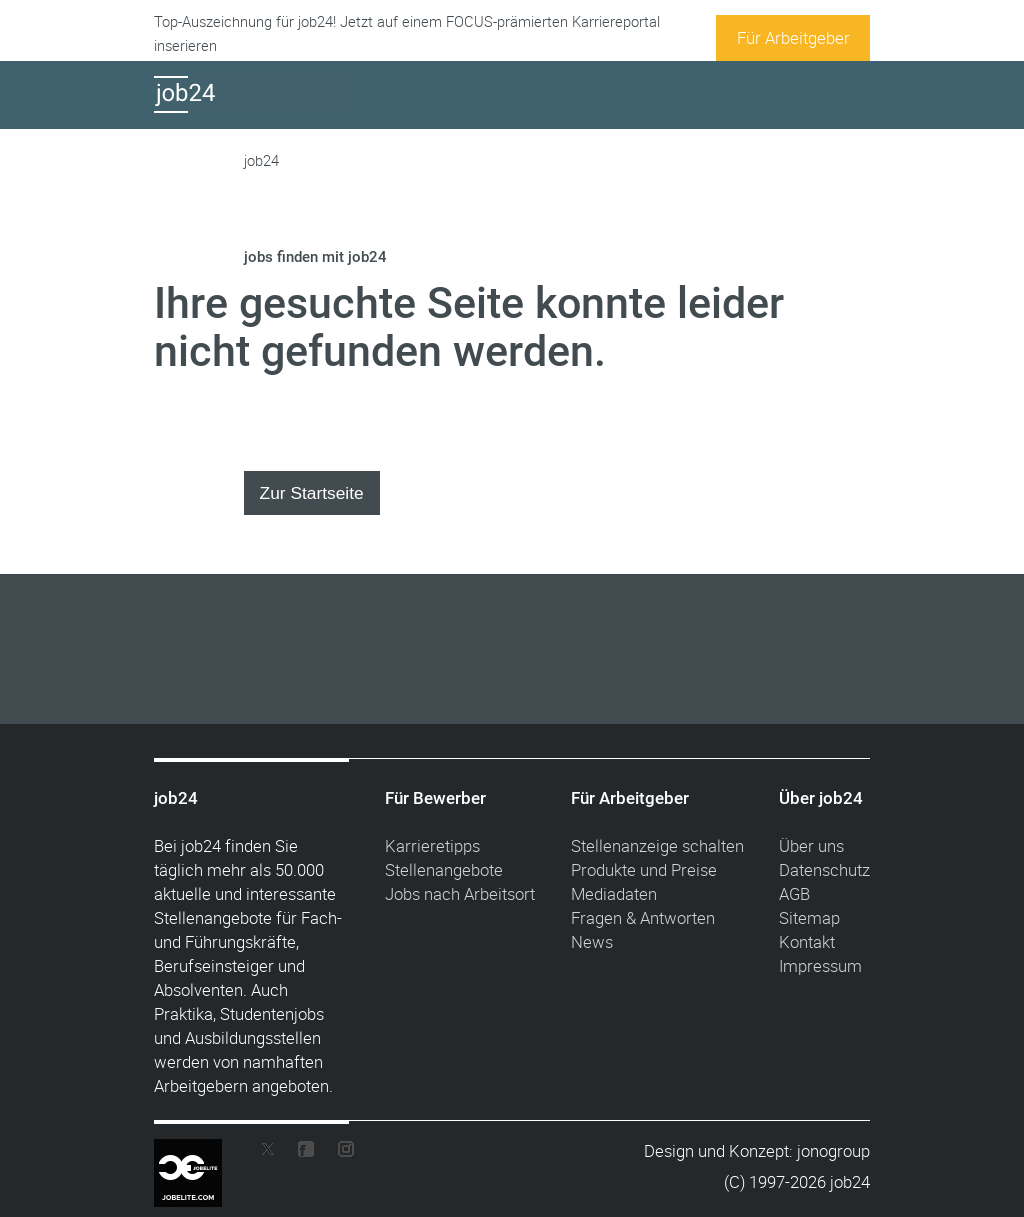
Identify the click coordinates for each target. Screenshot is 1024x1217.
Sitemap (809, 917)
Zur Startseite (312, 493)
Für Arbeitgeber (793, 37)
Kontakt (807, 941)
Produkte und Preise (644, 869)
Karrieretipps (432, 845)
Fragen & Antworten (643, 917)
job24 (261, 160)
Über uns (811, 845)
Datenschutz (824, 869)
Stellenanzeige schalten (657, 845)
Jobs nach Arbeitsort (460, 893)
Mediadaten (614, 893)
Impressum (820, 965)
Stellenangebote (444, 869)
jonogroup (833, 1150)
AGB (794, 893)
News (592, 941)
